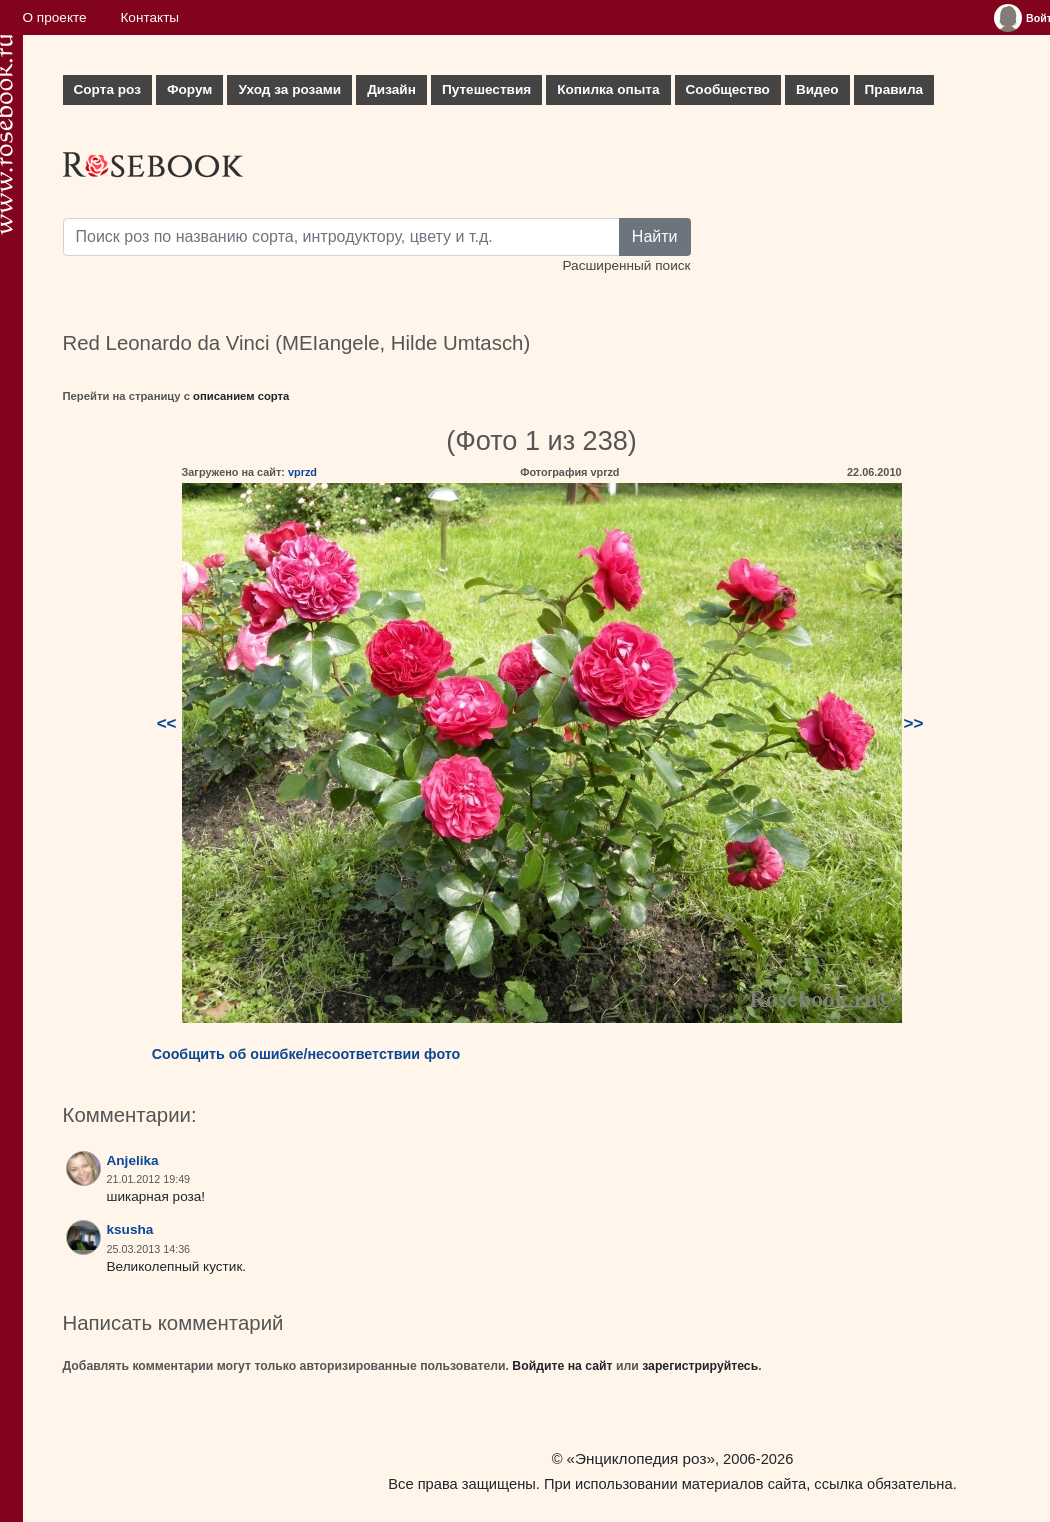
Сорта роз (107, 89)
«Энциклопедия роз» (641, 1458)
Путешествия (486, 89)
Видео (817, 89)
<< (167, 723)
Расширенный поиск (626, 265)
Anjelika (133, 1160)
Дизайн (391, 89)
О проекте (55, 17)
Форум (189, 89)
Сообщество (728, 89)
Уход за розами (289, 89)
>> (914, 723)
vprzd (302, 472)
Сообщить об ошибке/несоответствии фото (306, 1054)
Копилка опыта (608, 89)
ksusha (130, 1229)
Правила (894, 89)
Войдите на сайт (562, 1366)
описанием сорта (241, 396)
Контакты (149, 17)
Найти (655, 236)
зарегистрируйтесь (700, 1366)
